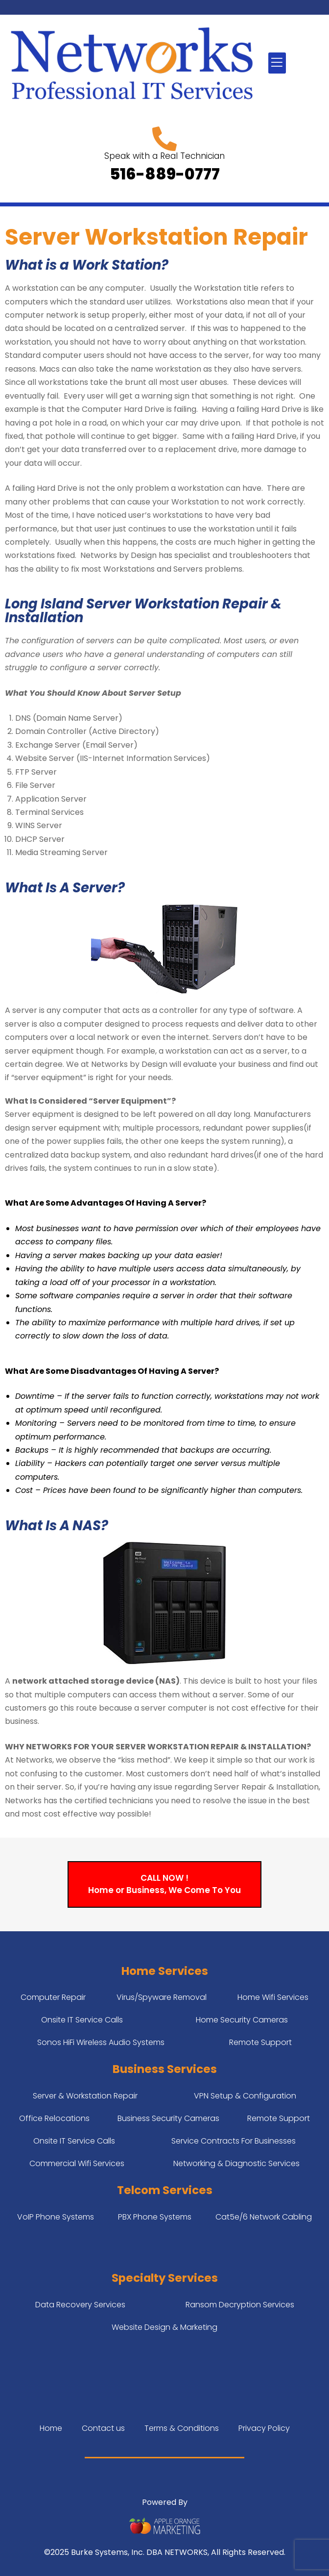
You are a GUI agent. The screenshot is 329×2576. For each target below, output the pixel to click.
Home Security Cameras (242, 2019)
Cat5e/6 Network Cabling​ (263, 2216)
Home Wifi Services (272, 1997)
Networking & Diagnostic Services (236, 2163)
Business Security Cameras (168, 2118)
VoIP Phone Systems (55, 2216)
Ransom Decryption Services (240, 2304)
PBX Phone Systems (154, 2216)
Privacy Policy (264, 2428)
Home (51, 2428)
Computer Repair (53, 1997)
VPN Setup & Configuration (245, 2095)
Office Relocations (54, 2118)
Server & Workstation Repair (85, 2095)
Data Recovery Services (80, 2304)
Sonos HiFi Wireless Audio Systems (100, 2042)
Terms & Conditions (181, 2428)
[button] (277, 63)
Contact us (103, 2428)
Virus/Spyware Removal (162, 1997)
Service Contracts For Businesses (233, 2141)
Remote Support (260, 2042)
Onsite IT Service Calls (82, 2019)
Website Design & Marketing (164, 2327)
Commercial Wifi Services (76, 2163)
